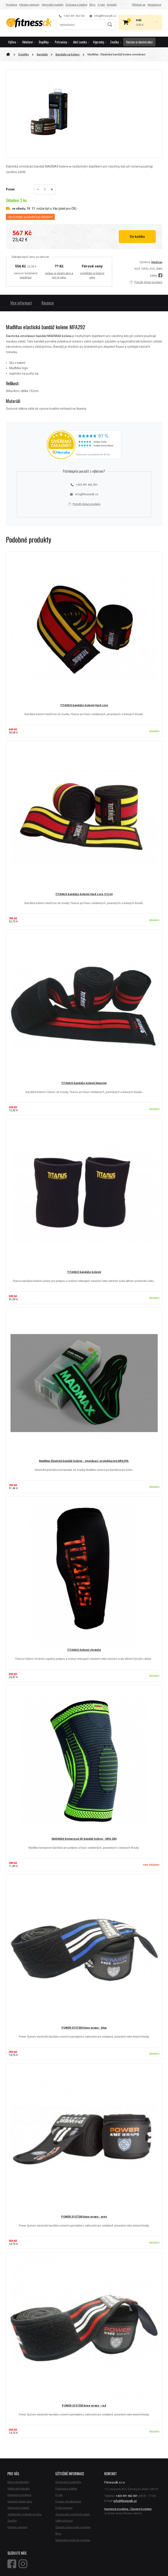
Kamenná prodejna (19, 2495)
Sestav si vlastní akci (139, 41)
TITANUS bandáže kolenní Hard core (84, 705)
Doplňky (23, 54)
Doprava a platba (76, 4)
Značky (115, 41)
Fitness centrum (29, 4)
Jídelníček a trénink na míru (24, 2514)
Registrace (154, 4)
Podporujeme (63, 2508)
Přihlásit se (138, 4)
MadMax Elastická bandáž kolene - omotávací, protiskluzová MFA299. (84, 1461)
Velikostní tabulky (18, 2488)
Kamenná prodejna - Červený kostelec (128, 2509)
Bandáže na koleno (68, 54)
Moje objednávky (18, 2482)
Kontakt (112, 4)
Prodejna (11, 4)
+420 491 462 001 (72, 15)
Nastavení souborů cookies (72, 2540)
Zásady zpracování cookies (72, 2527)
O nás (101, 4)
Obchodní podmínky (68, 2482)
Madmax (156, 262)
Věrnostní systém (52, 4)
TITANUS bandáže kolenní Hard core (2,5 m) (84, 894)
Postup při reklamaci (68, 2501)
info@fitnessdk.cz (102, 15)
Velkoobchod (64, 2521)
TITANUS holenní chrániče (84, 1650)
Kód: (137, 269)
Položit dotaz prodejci (145, 282)
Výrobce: (145, 262)
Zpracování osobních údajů (72, 2514)
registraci (26, 277)
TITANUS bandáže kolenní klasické (84, 1083)
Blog (92, 4)
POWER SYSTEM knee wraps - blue (84, 2028)
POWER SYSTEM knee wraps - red (84, 2405)
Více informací (21, 303)
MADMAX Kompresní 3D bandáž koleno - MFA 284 (84, 1839)
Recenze (48, 303)
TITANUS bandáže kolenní (84, 1272)
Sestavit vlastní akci (19, 2501)
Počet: (10, 189)
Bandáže (42, 54)
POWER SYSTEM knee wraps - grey (84, 2216)
